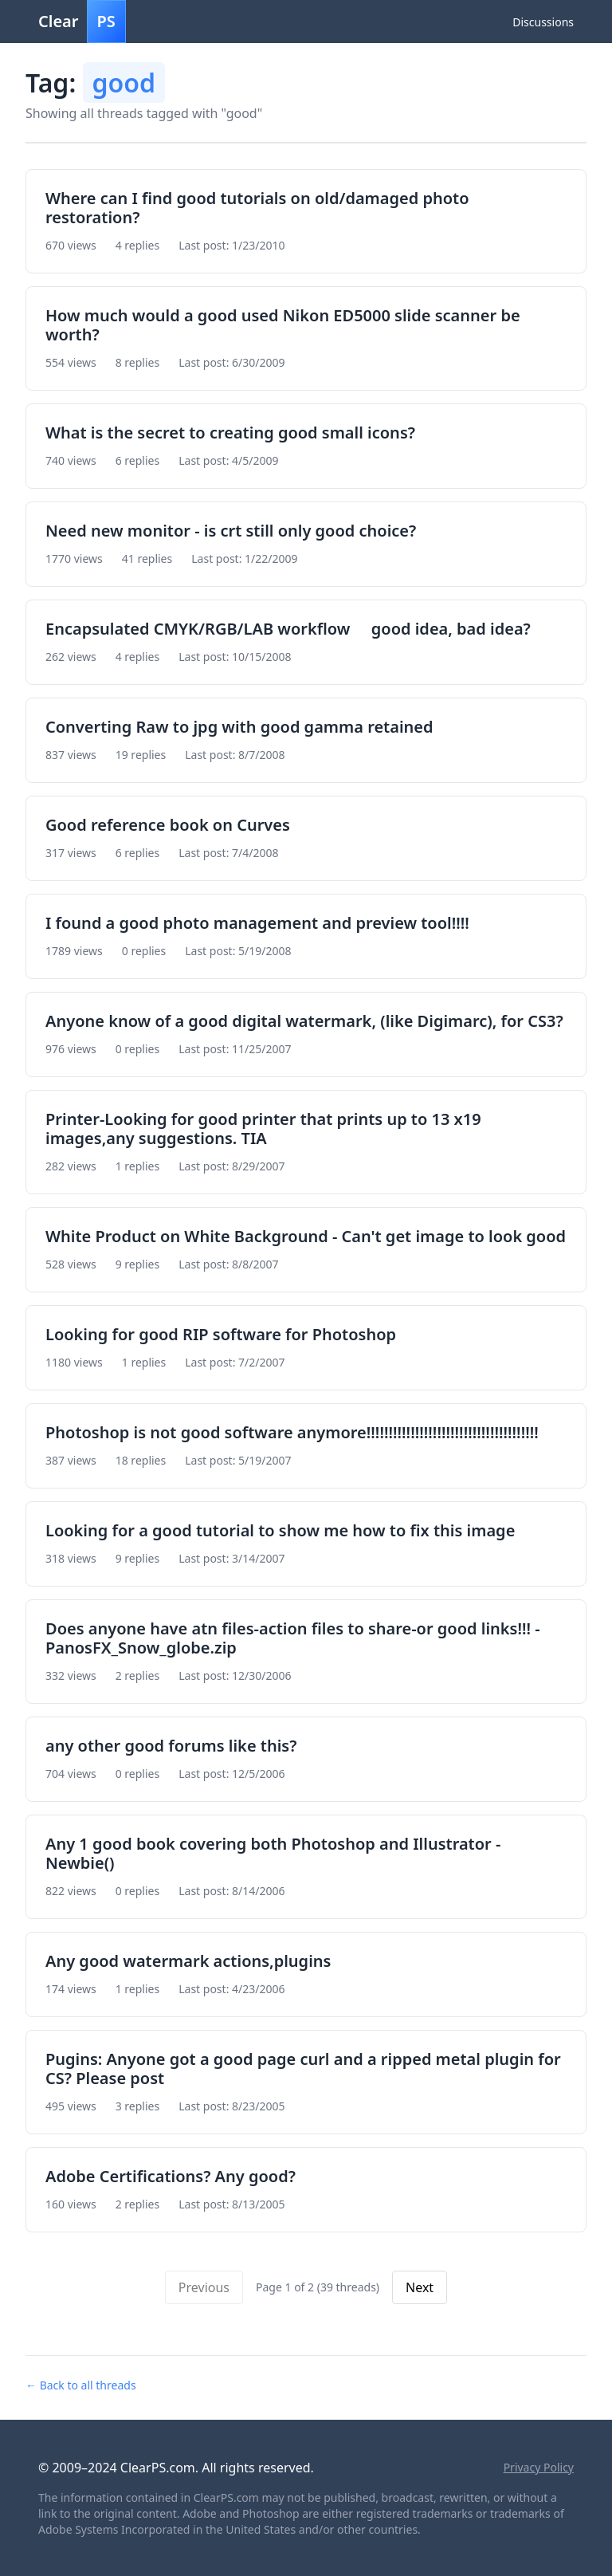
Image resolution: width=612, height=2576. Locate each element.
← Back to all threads (81, 2385)
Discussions (543, 21)
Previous (204, 2287)
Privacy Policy (539, 2467)
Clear (82, 21)
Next (420, 2287)
